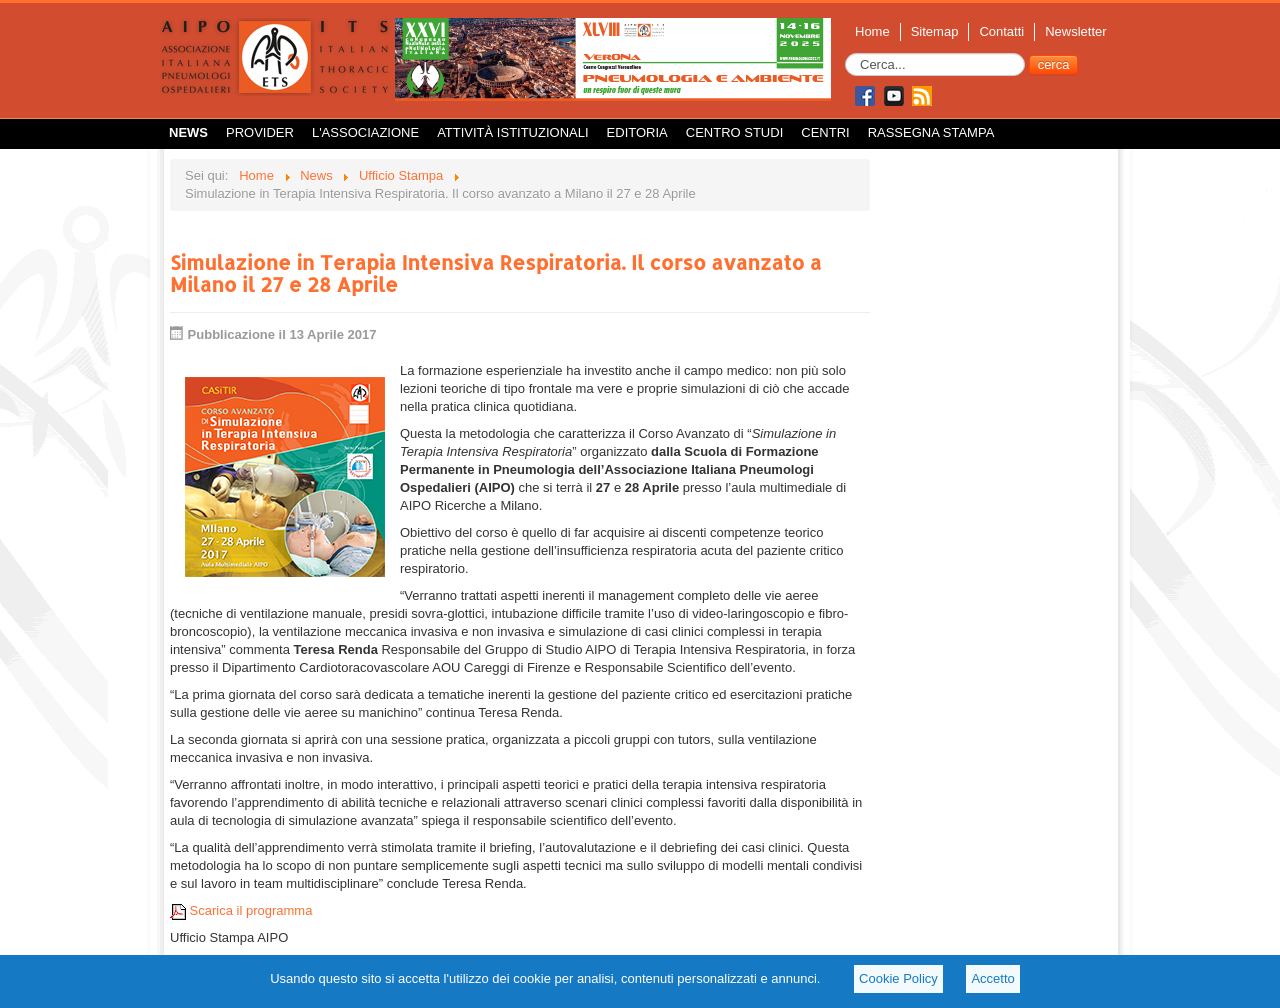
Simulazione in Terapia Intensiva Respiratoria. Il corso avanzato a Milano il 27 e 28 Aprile (495, 273)
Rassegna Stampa (931, 132)
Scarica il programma (241, 910)
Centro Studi (735, 132)
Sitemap (935, 31)
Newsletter (1075, 31)
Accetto (992, 978)
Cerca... (845, 53)
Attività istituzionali (512, 132)
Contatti (1001, 31)
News (188, 132)
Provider (260, 132)
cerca (1054, 64)
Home (872, 31)
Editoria (637, 132)
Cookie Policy (898, 978)
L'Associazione (365, 132)
